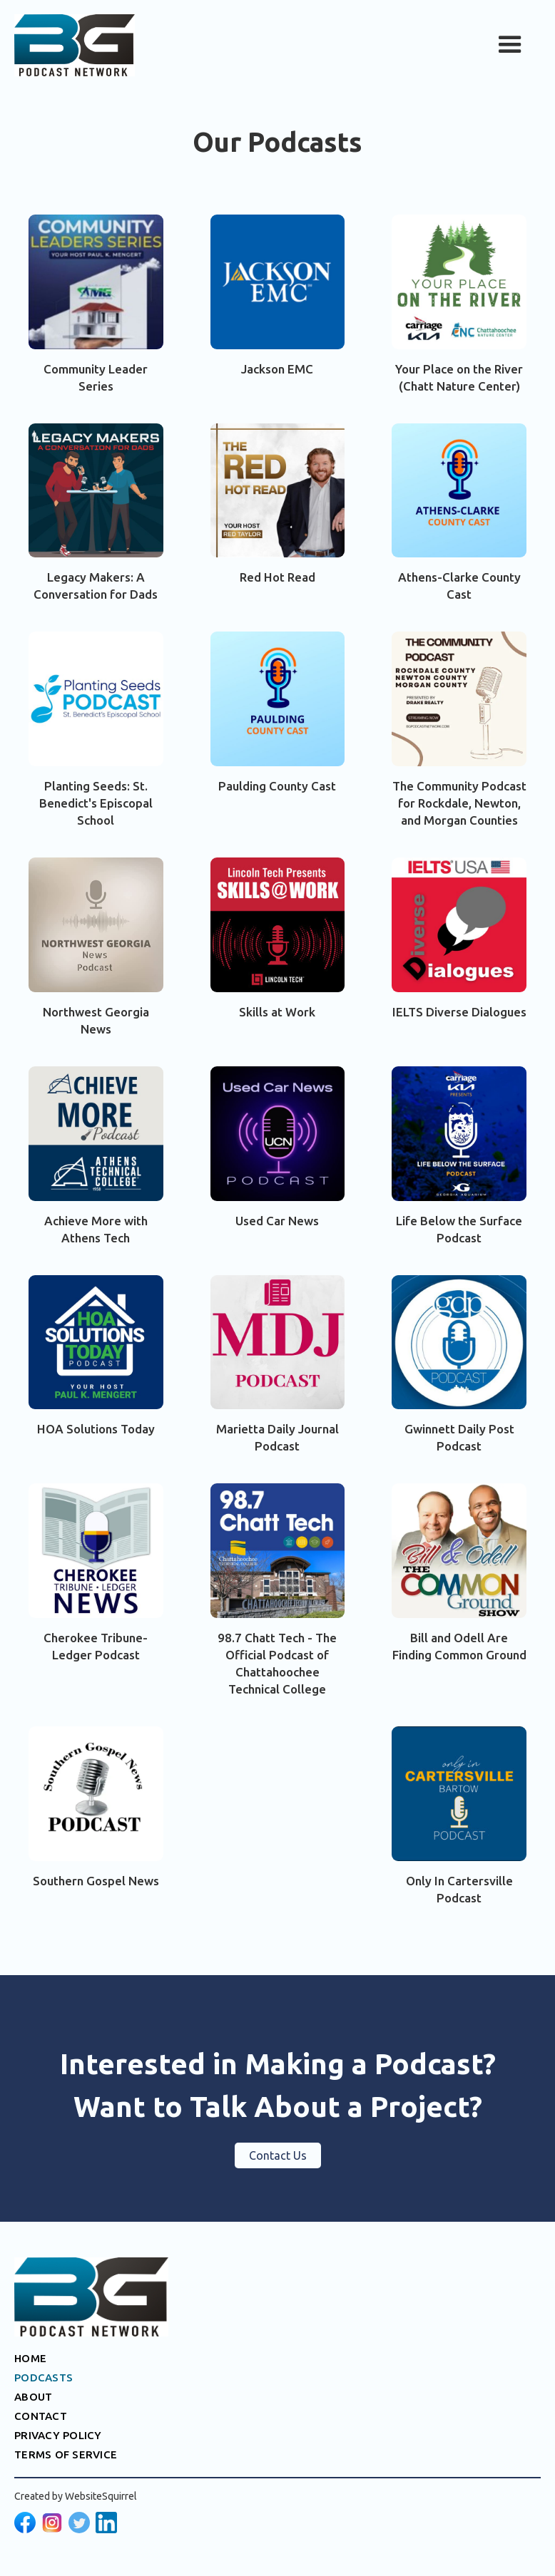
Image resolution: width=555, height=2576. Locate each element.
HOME (30, 2358)
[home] (74, 45)
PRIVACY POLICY (58, 2435)
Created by (75, 2496)
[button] (510, 45)
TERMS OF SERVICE (65, 2454)
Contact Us (278, 2155)
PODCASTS (43, 2377)
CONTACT (40, 2416)
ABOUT (33, 2397)
